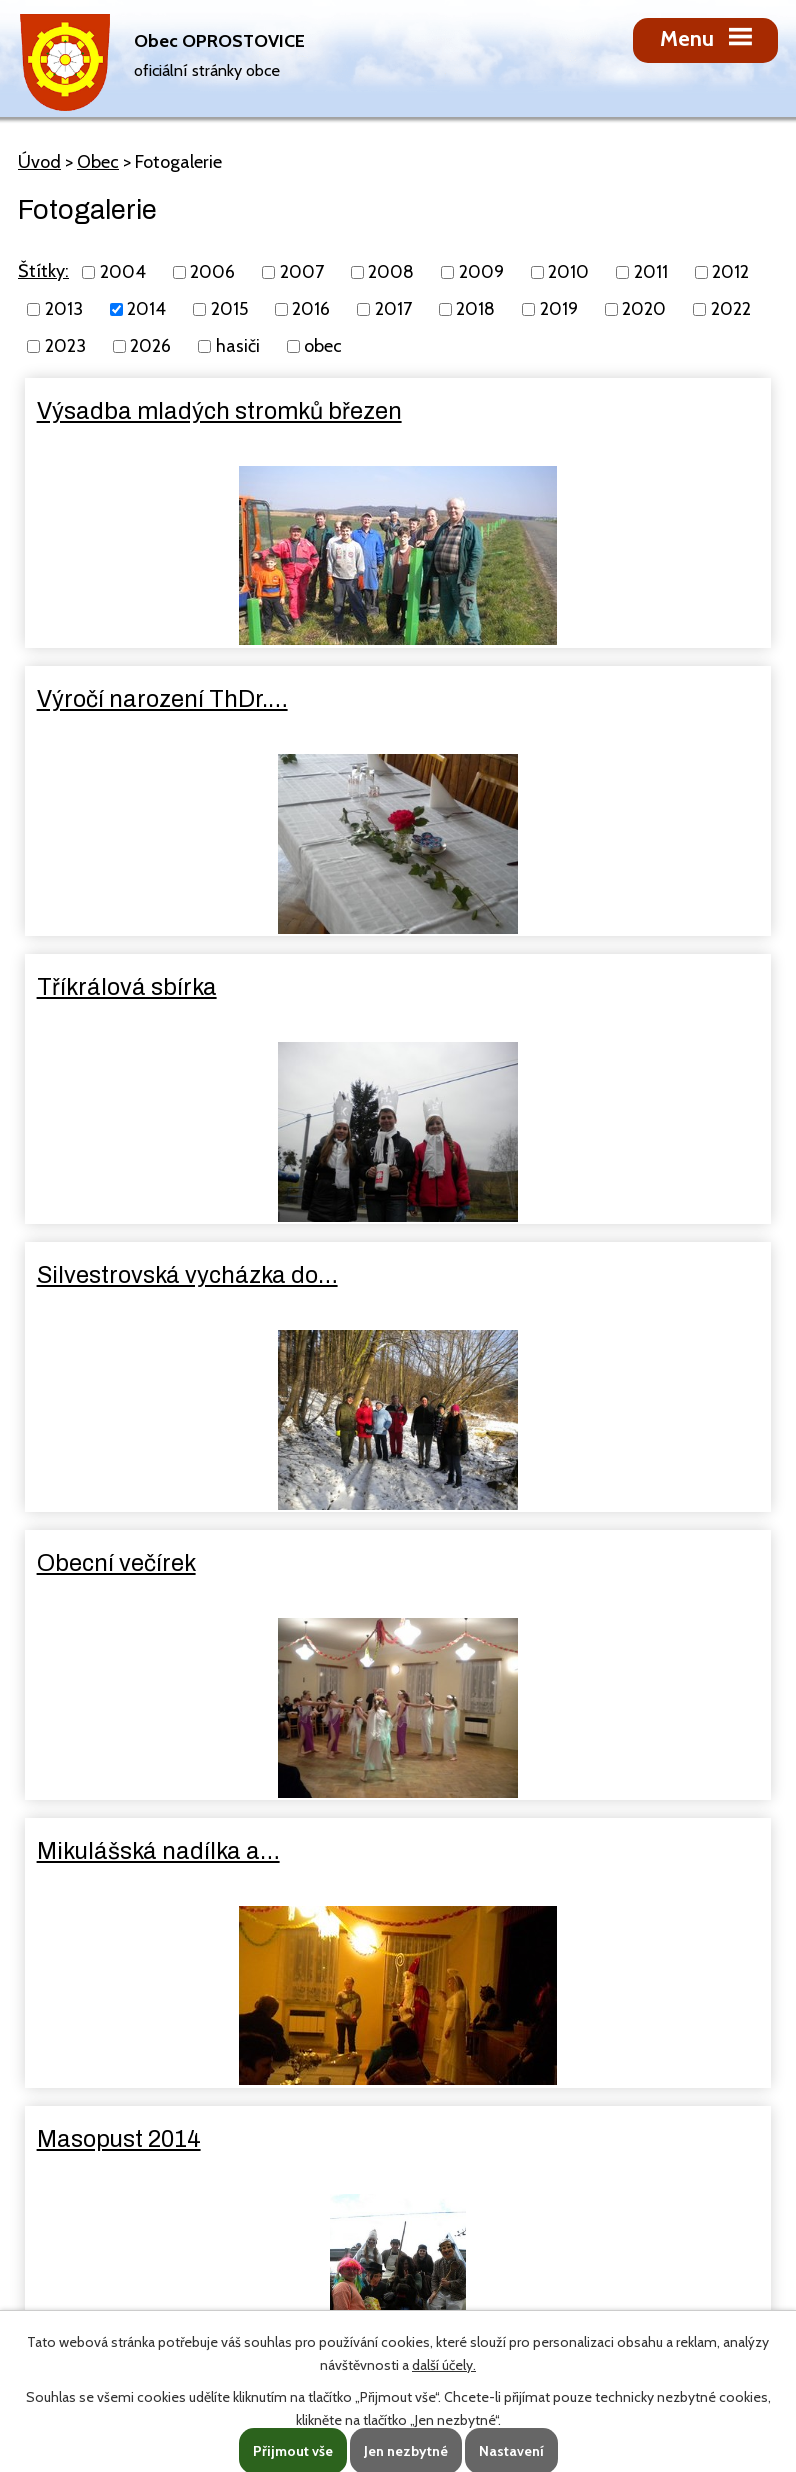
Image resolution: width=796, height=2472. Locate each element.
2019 (559, 309)
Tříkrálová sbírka (129, 699)
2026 (150, 346)
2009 (481, 272)
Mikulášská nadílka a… (540, 987)
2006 (212, 272)
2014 (146, 309)
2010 (568, 272)
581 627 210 (131, 2142)
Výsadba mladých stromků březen (182, 425)
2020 (644, 309)
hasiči (238, 346)
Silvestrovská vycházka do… (569, 699)
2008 (391, 272)
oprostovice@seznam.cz (169, 2179)
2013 (64, 309)
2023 (65, 346)
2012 (730, 272)
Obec (98, 162)
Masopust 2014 (121, 1275)
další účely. (444, 2365)
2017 (393, 309)
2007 (302, 272)
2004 (123, 272)
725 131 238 (227, 2142)
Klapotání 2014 (500, 1275)
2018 (475, 309)
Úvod (39, 162)
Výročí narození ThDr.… (544, 411)
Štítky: (43, 271)
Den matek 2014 (506, 1563)
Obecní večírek (118, 987)
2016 (311, 309)
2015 (229, 309)
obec (323, 346)
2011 (651, 272)
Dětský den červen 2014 (167, 1563)
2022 (731, 309)
